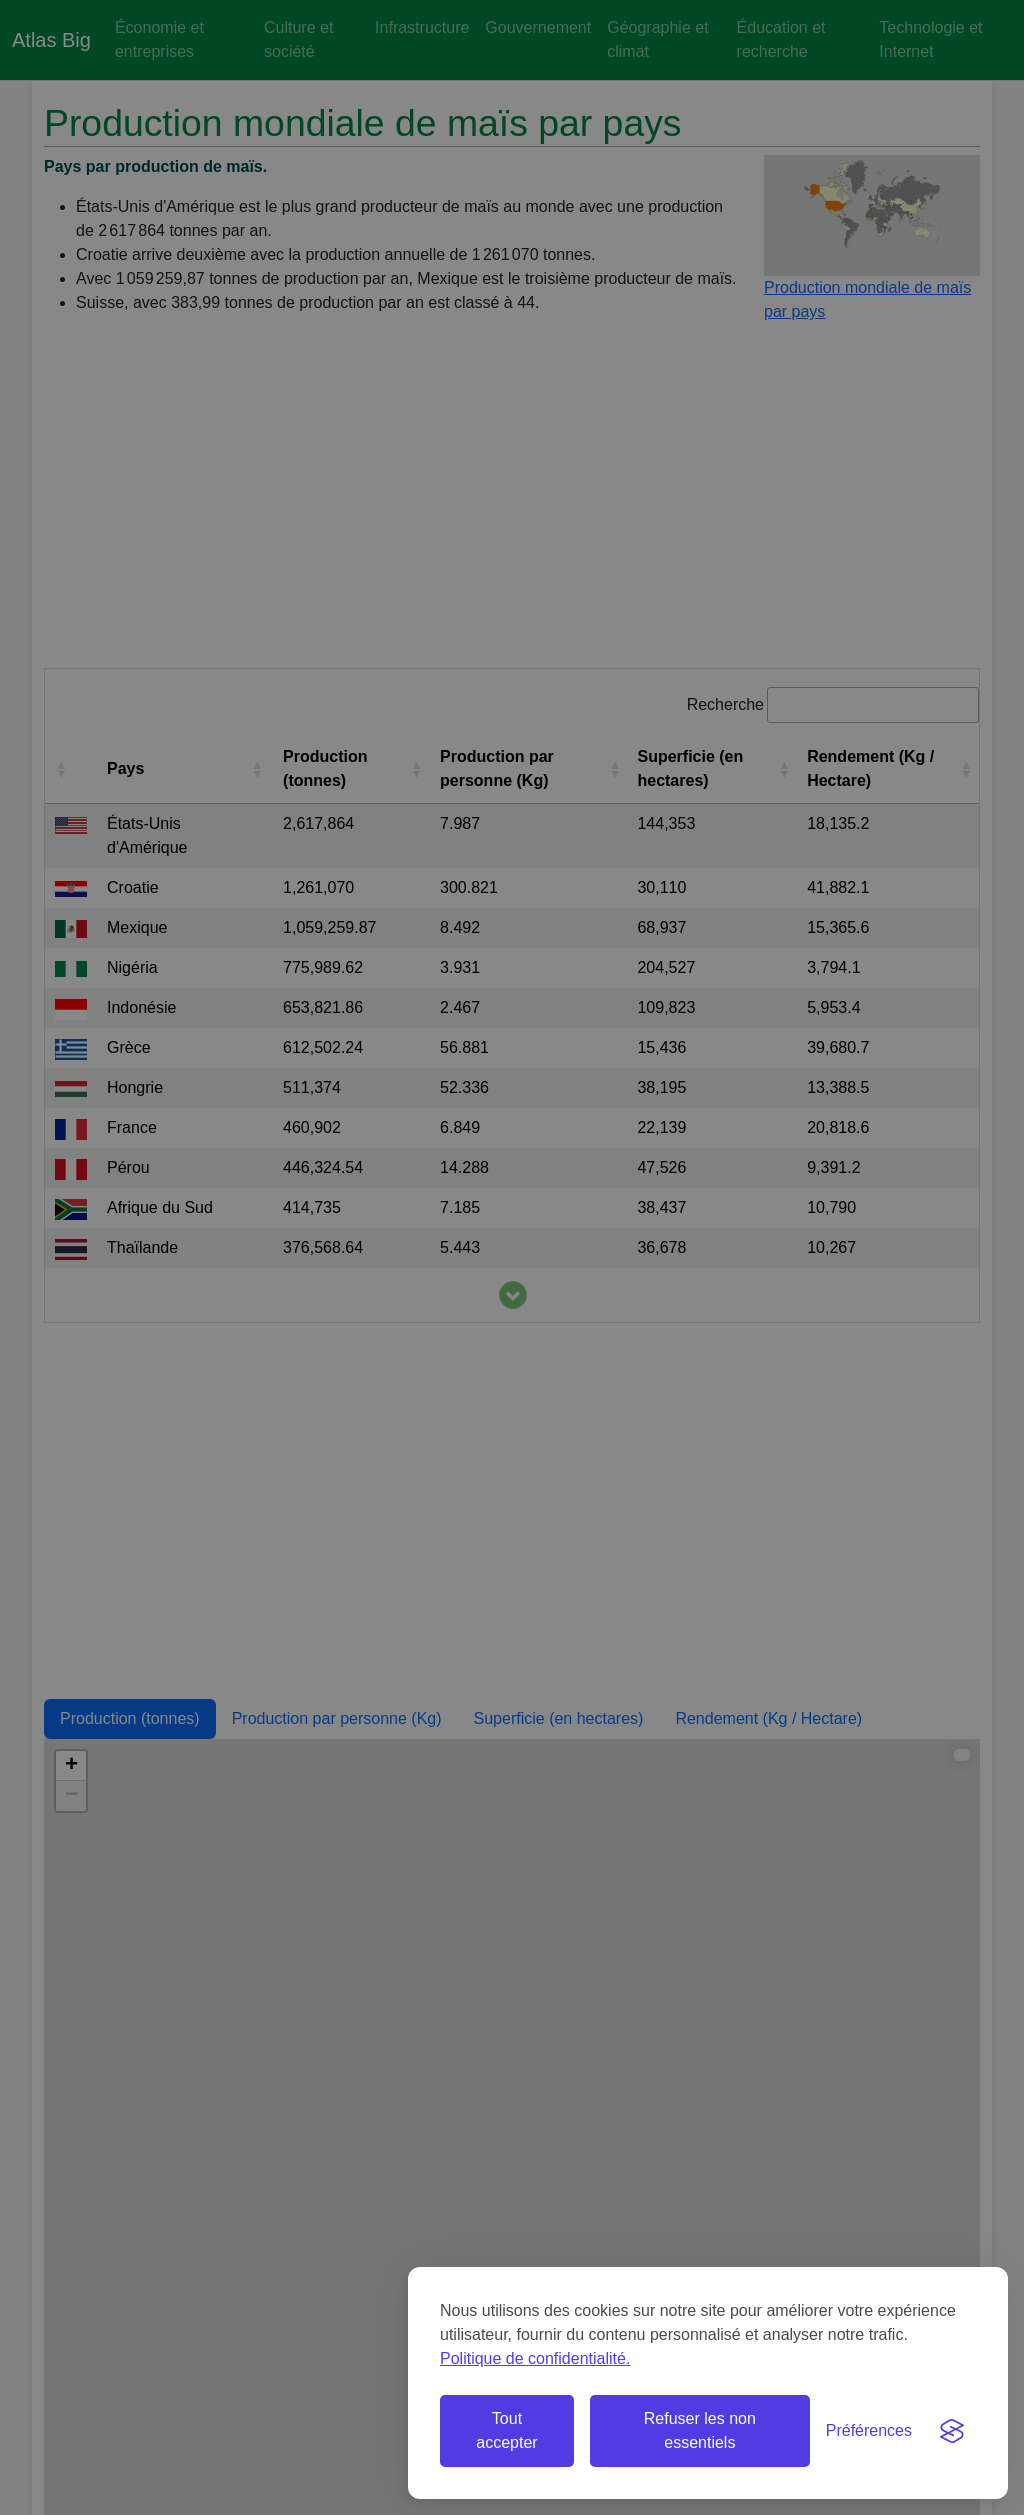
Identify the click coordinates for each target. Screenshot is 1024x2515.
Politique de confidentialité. (535, 2358)
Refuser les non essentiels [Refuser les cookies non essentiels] (700, 2430)
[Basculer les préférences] (869, 2431)
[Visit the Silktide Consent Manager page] (952, 2431)
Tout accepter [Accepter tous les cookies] (506, 2430)
